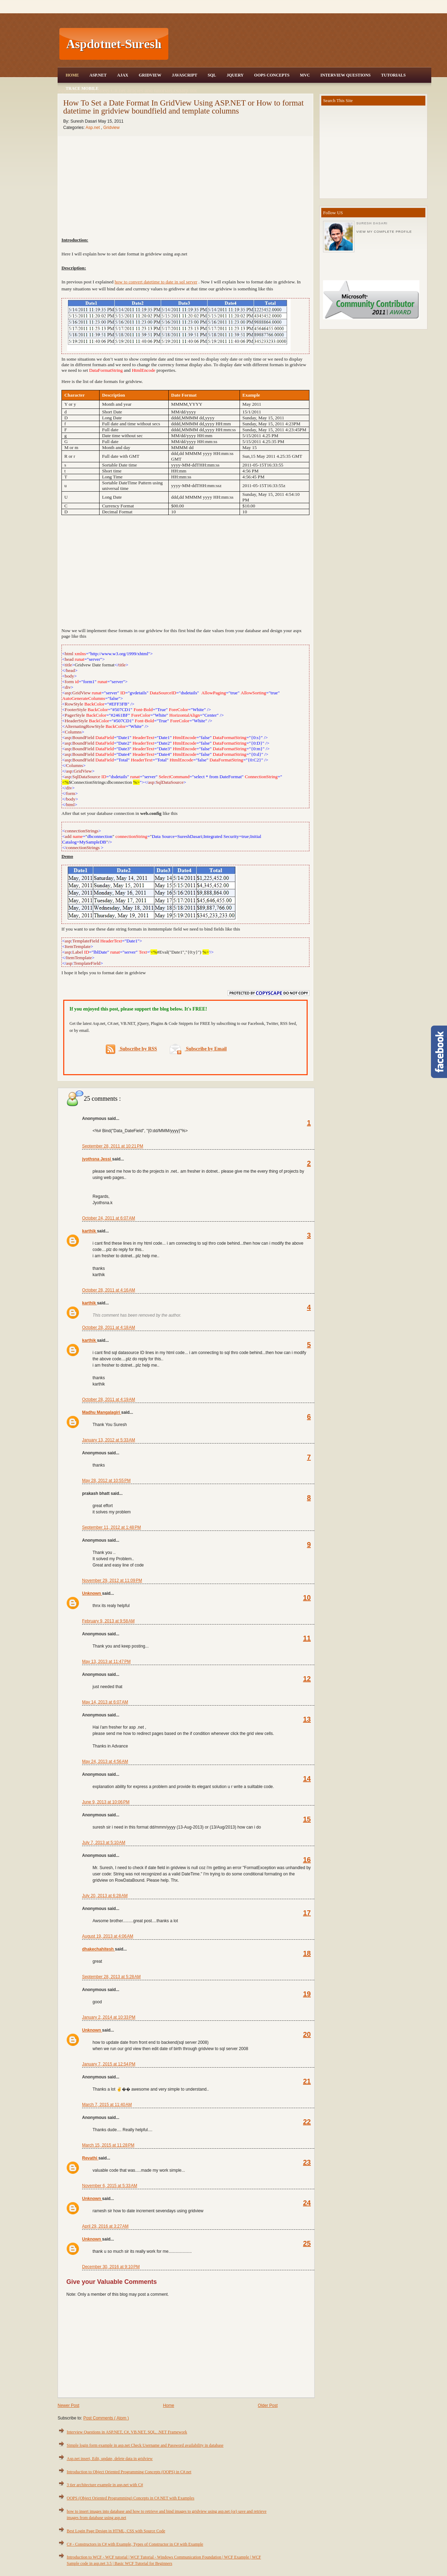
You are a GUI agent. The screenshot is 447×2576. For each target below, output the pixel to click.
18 (307, 1953)
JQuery (235, 75)
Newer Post (68, 2405)
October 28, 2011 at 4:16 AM (108, 1290)
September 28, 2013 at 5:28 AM (111, 1976)
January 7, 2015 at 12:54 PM (108, 2064)
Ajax (122, 75)
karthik (89, 1231)
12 (307, 1679)
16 (307, 1860)
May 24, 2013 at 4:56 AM (105, 1761)
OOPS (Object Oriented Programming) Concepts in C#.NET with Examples (130, 2498)
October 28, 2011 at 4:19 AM (108, 1399)
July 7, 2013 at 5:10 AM (103, 1842)
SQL (212, 75)
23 (307, 2162)
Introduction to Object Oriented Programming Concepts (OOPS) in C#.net (129, 2471)
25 (307, 2243)
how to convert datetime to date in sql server (156, 281)
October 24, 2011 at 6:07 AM (108, 1218)
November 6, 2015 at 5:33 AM (109, 2185)
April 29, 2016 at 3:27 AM (105, 2226)
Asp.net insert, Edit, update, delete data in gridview (110, 2458)
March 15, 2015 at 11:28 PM (108, 2145)
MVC (305, 75)
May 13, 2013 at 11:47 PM (106, 1661)
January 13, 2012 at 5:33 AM (108, 1440)
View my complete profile (384, 231)
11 (307, 1638)
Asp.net (93, 127)
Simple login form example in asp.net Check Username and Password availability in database (145, 2445)
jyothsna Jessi (97, 1159)
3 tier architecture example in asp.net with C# (105, 2484)
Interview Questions (345, 75)
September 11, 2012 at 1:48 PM (111, 1527)
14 (307, 1778)
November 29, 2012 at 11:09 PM (112, 1580)
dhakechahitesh (98, 1949)
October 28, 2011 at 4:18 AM (108, 1327)
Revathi (90, 2158)
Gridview (150, 75)
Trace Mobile (82, 88)
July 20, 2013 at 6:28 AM (104, 1895)
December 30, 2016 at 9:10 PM (111, 2266)
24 (307, 2203)
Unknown (92, 1593)
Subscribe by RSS (131, 1049)
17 (307, 1913)
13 (307, 1719)
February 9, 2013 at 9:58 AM (108, 1621)
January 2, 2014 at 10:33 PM (108, 2017)
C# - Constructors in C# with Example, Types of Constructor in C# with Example (135, 2544)
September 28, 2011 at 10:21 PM (112, 1146)
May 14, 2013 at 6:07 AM (105, 1702)
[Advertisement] (301, 44)
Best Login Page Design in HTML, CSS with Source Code (116, 2530)
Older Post (268, 2405)
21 (307, 2081)
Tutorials (393, 75)
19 (307, 1994)
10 (307, 1597)
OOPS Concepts (272, 75)
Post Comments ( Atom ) (106, 2418)
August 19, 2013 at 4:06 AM (107, 1936)
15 (307, 1819)
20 (307, 2034)
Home (72, 75)
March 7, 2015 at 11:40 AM (107, 2104)
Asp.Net (98, 75)
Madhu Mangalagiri (101, 1412)
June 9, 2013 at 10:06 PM (106, 1802)
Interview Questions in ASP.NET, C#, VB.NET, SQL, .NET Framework (127, 2432)
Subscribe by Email (198, 1048)
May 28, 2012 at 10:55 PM (106, 1480)
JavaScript (184, 75)
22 (307, 2122)
